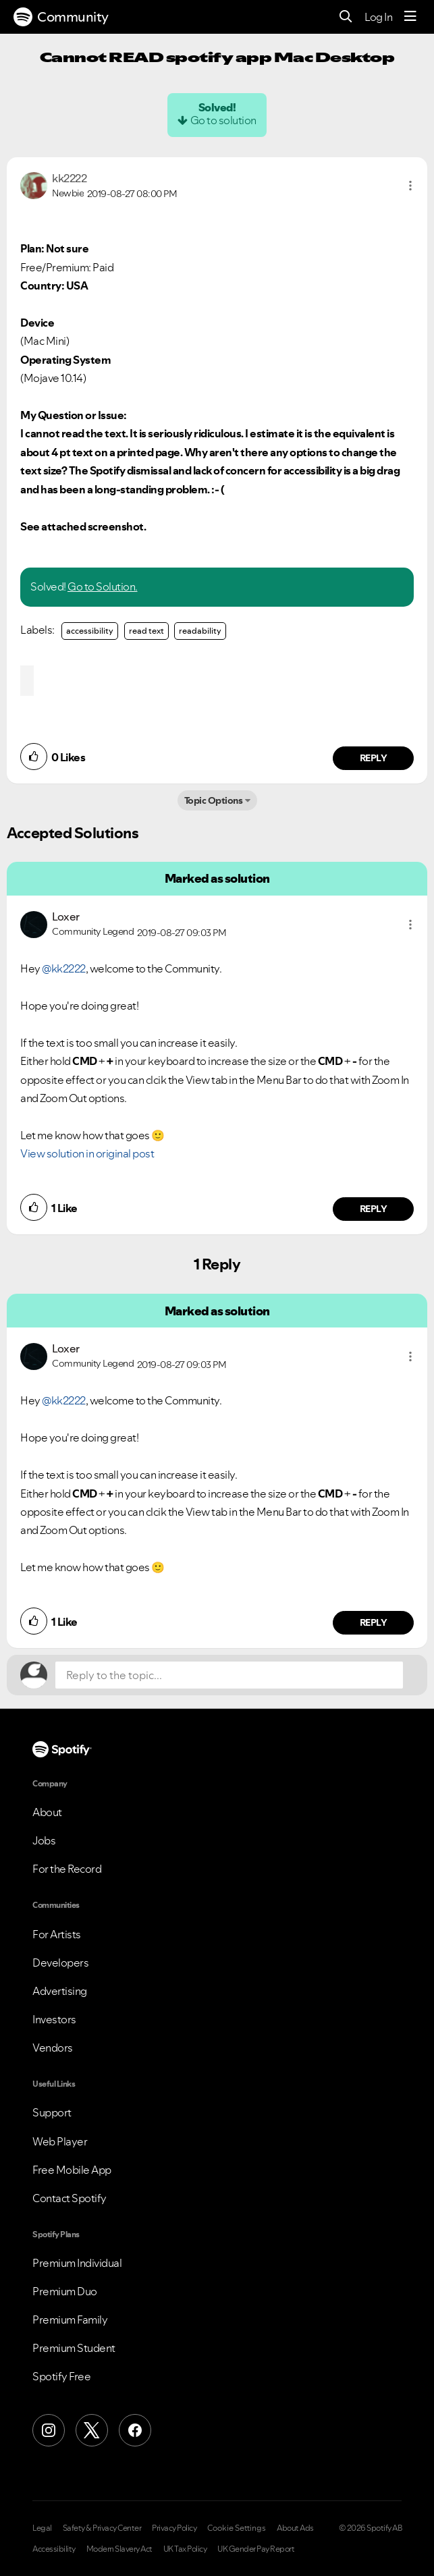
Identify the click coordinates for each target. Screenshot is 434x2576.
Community (61, 16)
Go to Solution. (102, 586)
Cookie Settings (236, 2528)
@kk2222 (64, 968)
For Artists (56, 1934)
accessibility (89, 630)
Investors (54, 2019)
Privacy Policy (174, 2528)
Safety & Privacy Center (102, 2528)
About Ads (295, 2528)
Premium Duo (64, 2291)
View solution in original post (87, 1153)
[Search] (345, 17)
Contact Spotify (69, 2198)
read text (146, 630)
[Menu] (410, 17)
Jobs (43, 1840)
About (47, 1812)
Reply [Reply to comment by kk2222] (373, 758)
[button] (410, 185)
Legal (42, 2528)
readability (200, 630)
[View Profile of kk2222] (69, 178)
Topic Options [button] (213, 800)
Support (52, 2112)
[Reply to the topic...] (229, 1675)
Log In (378, 16)
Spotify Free (61, 2376)
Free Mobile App (71, 2169)
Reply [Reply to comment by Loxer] (373, 1208)
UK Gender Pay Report (255, 2549)
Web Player (59, 2141)
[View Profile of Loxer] (66, 916)
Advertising (59, 1990)
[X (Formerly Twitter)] (92, 2430)
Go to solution (223, 120)
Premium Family (69, 2319)
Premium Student (73, 2347)
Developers (60, 1962)
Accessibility (54, 2549)
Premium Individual (76, 2262)
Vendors (52, 2047)
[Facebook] (135, 2430)
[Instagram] (48, 2430)
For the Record (66, 1868)
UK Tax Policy (185, 2549)
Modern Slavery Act (119, 2549)
